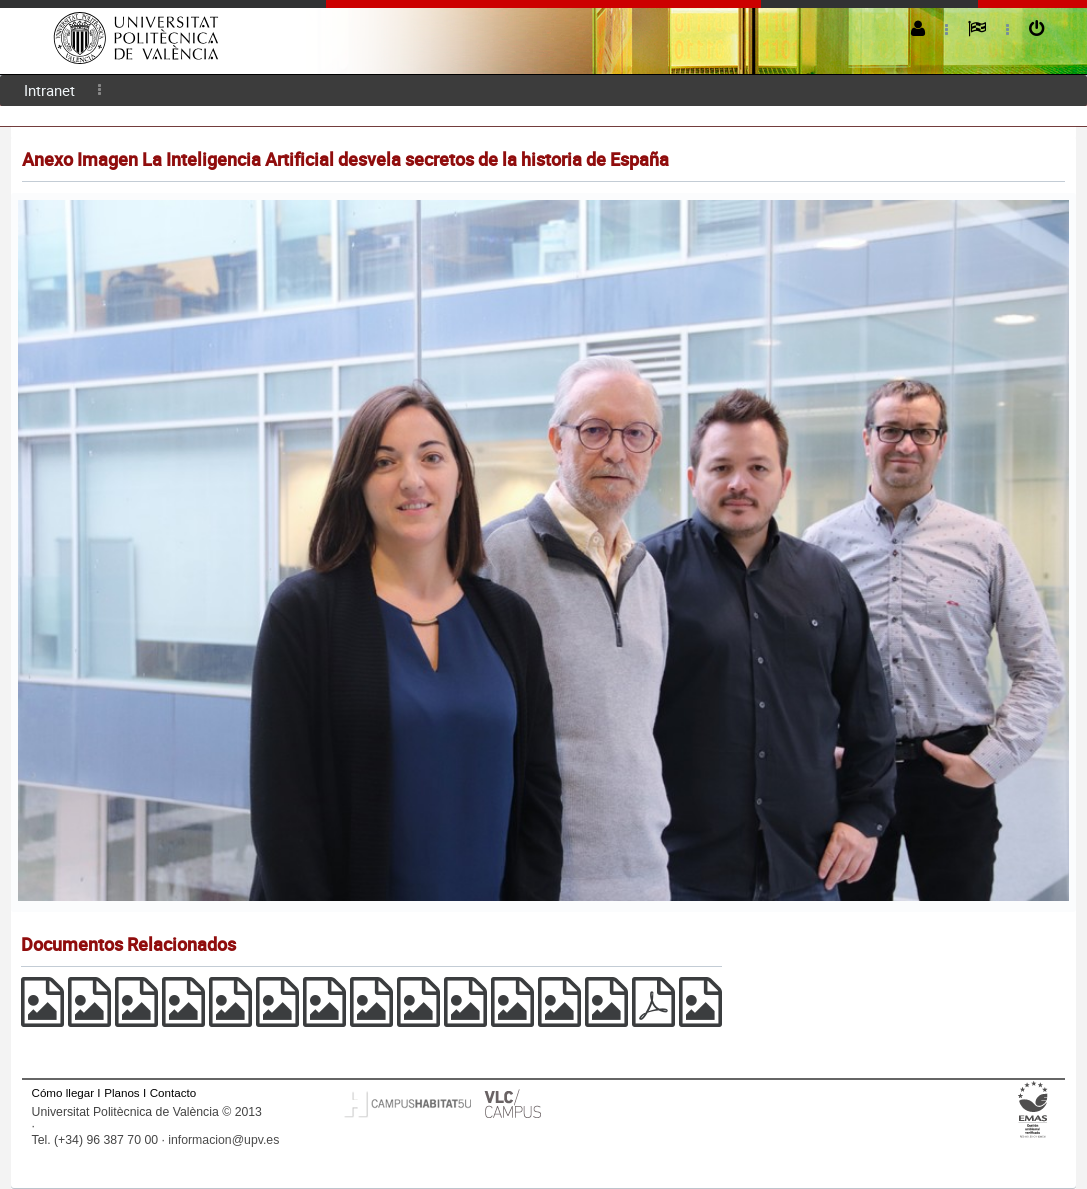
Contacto (173, 1092)
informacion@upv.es (223, 1140)
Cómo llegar (63, 1092)
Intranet (49, 90)
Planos (122, 1092)
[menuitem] (49, 90)
